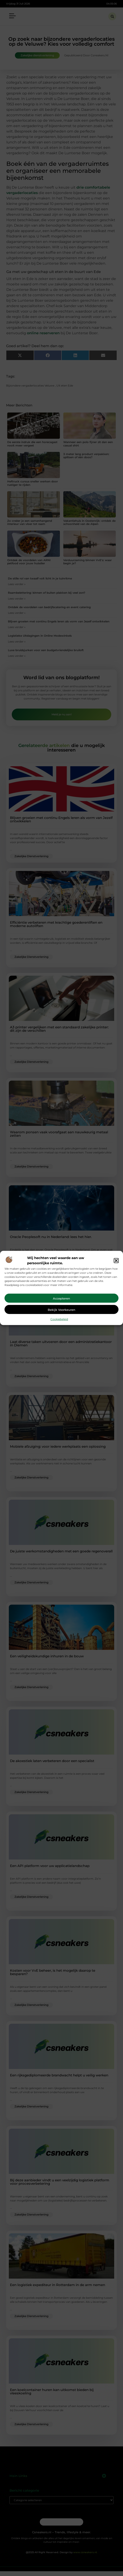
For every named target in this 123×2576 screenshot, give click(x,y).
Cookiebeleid (59, 1319)
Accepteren (61, 1298)
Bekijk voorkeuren (61, 1310)
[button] (116, 1260)
